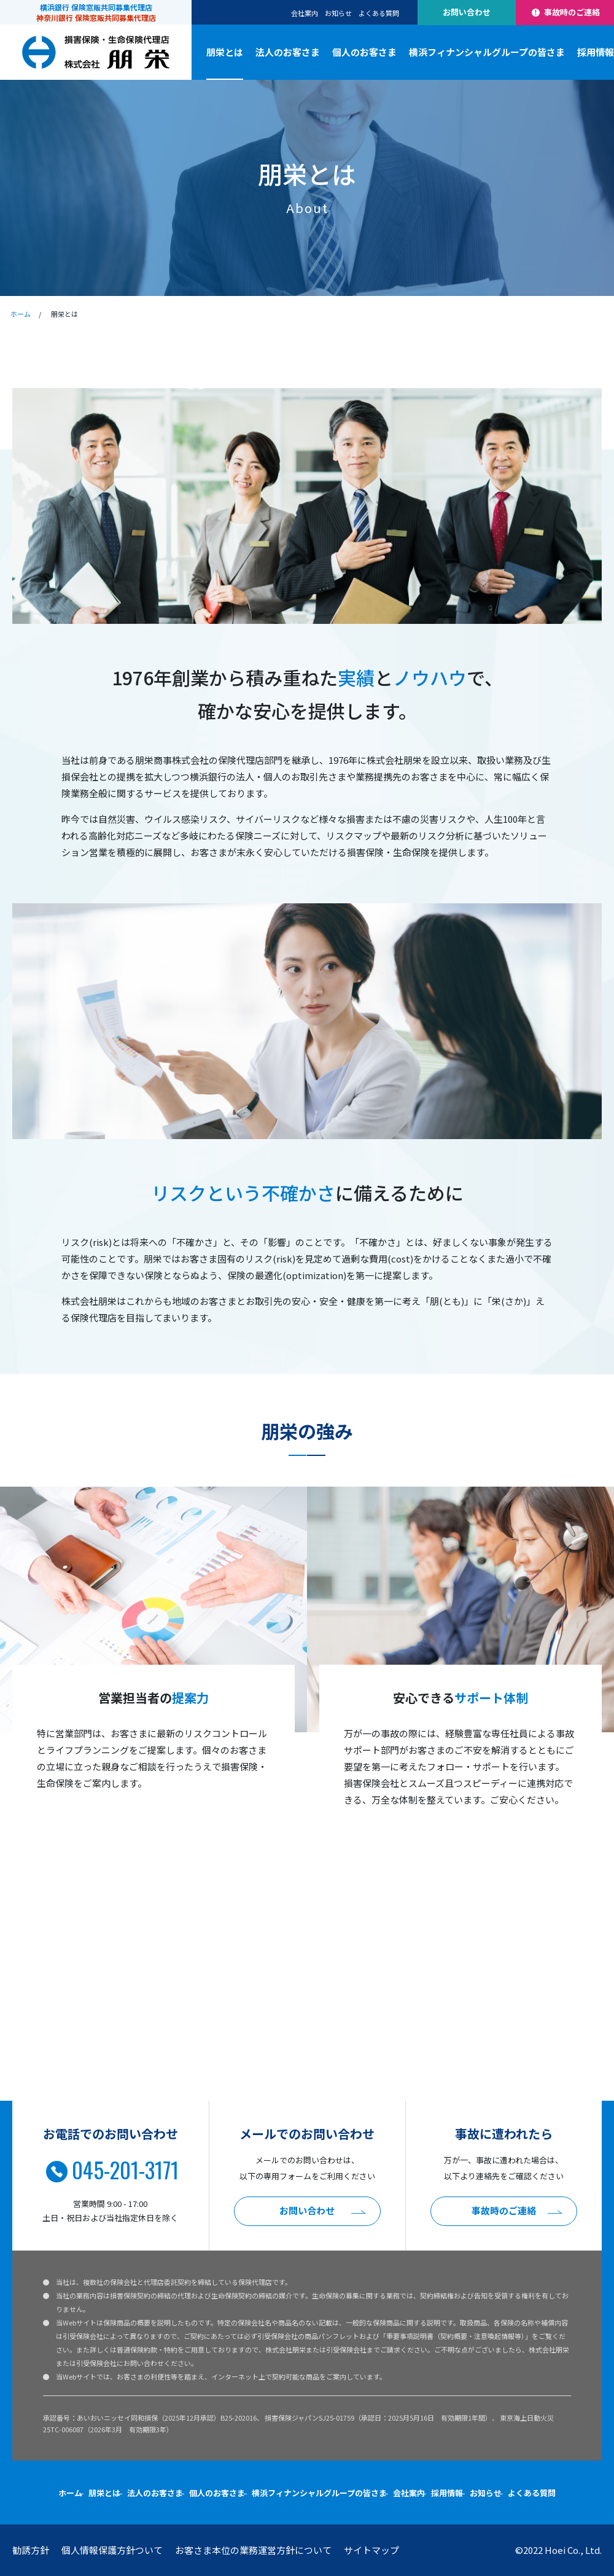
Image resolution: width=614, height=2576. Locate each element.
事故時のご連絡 (565, 12)
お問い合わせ (467, 12)
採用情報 (595, 51)
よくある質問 (379, 13)
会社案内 (304, 13)
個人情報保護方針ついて (112, 2549)
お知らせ (338, 13)
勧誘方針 (30, 2549)
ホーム (20, 314)
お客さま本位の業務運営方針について (253, 2549)
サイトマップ (371, 2549)
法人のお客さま (287, 51)
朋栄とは (224, 51)
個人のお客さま (364, 51)
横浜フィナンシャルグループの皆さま (487, 51)
